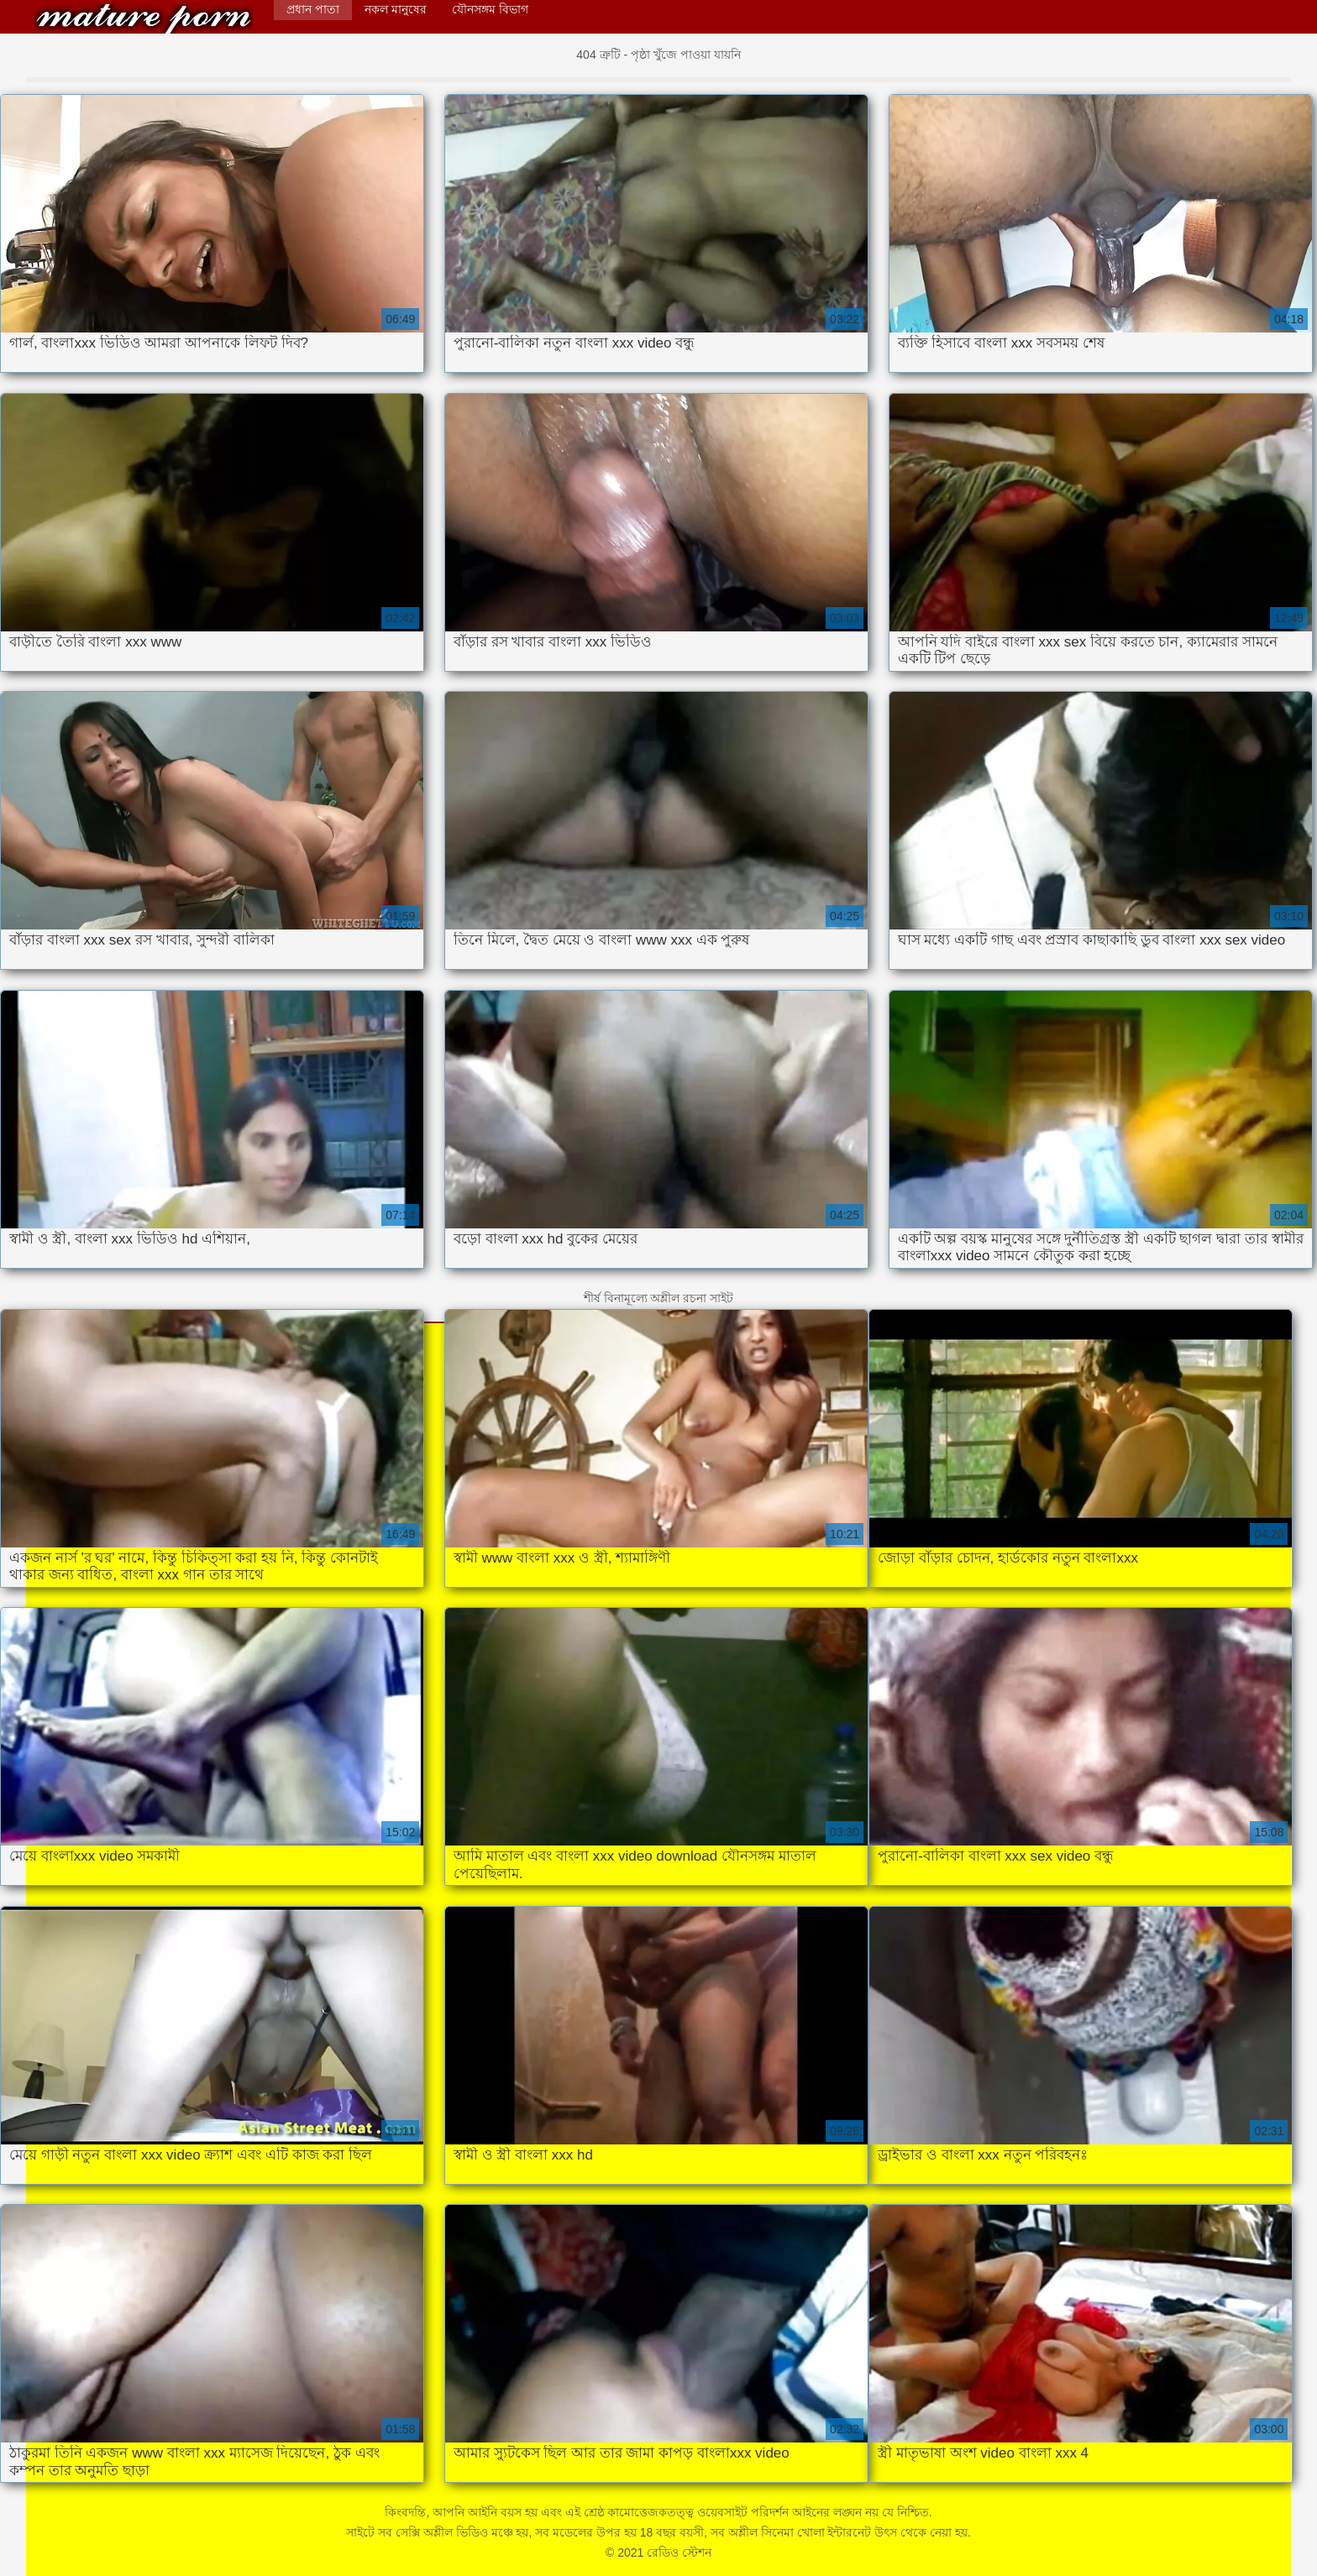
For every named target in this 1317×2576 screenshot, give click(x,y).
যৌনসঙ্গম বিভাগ (490, 9)
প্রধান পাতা (312, 9)
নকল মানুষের (396, 9)
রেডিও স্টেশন (143, 19)
